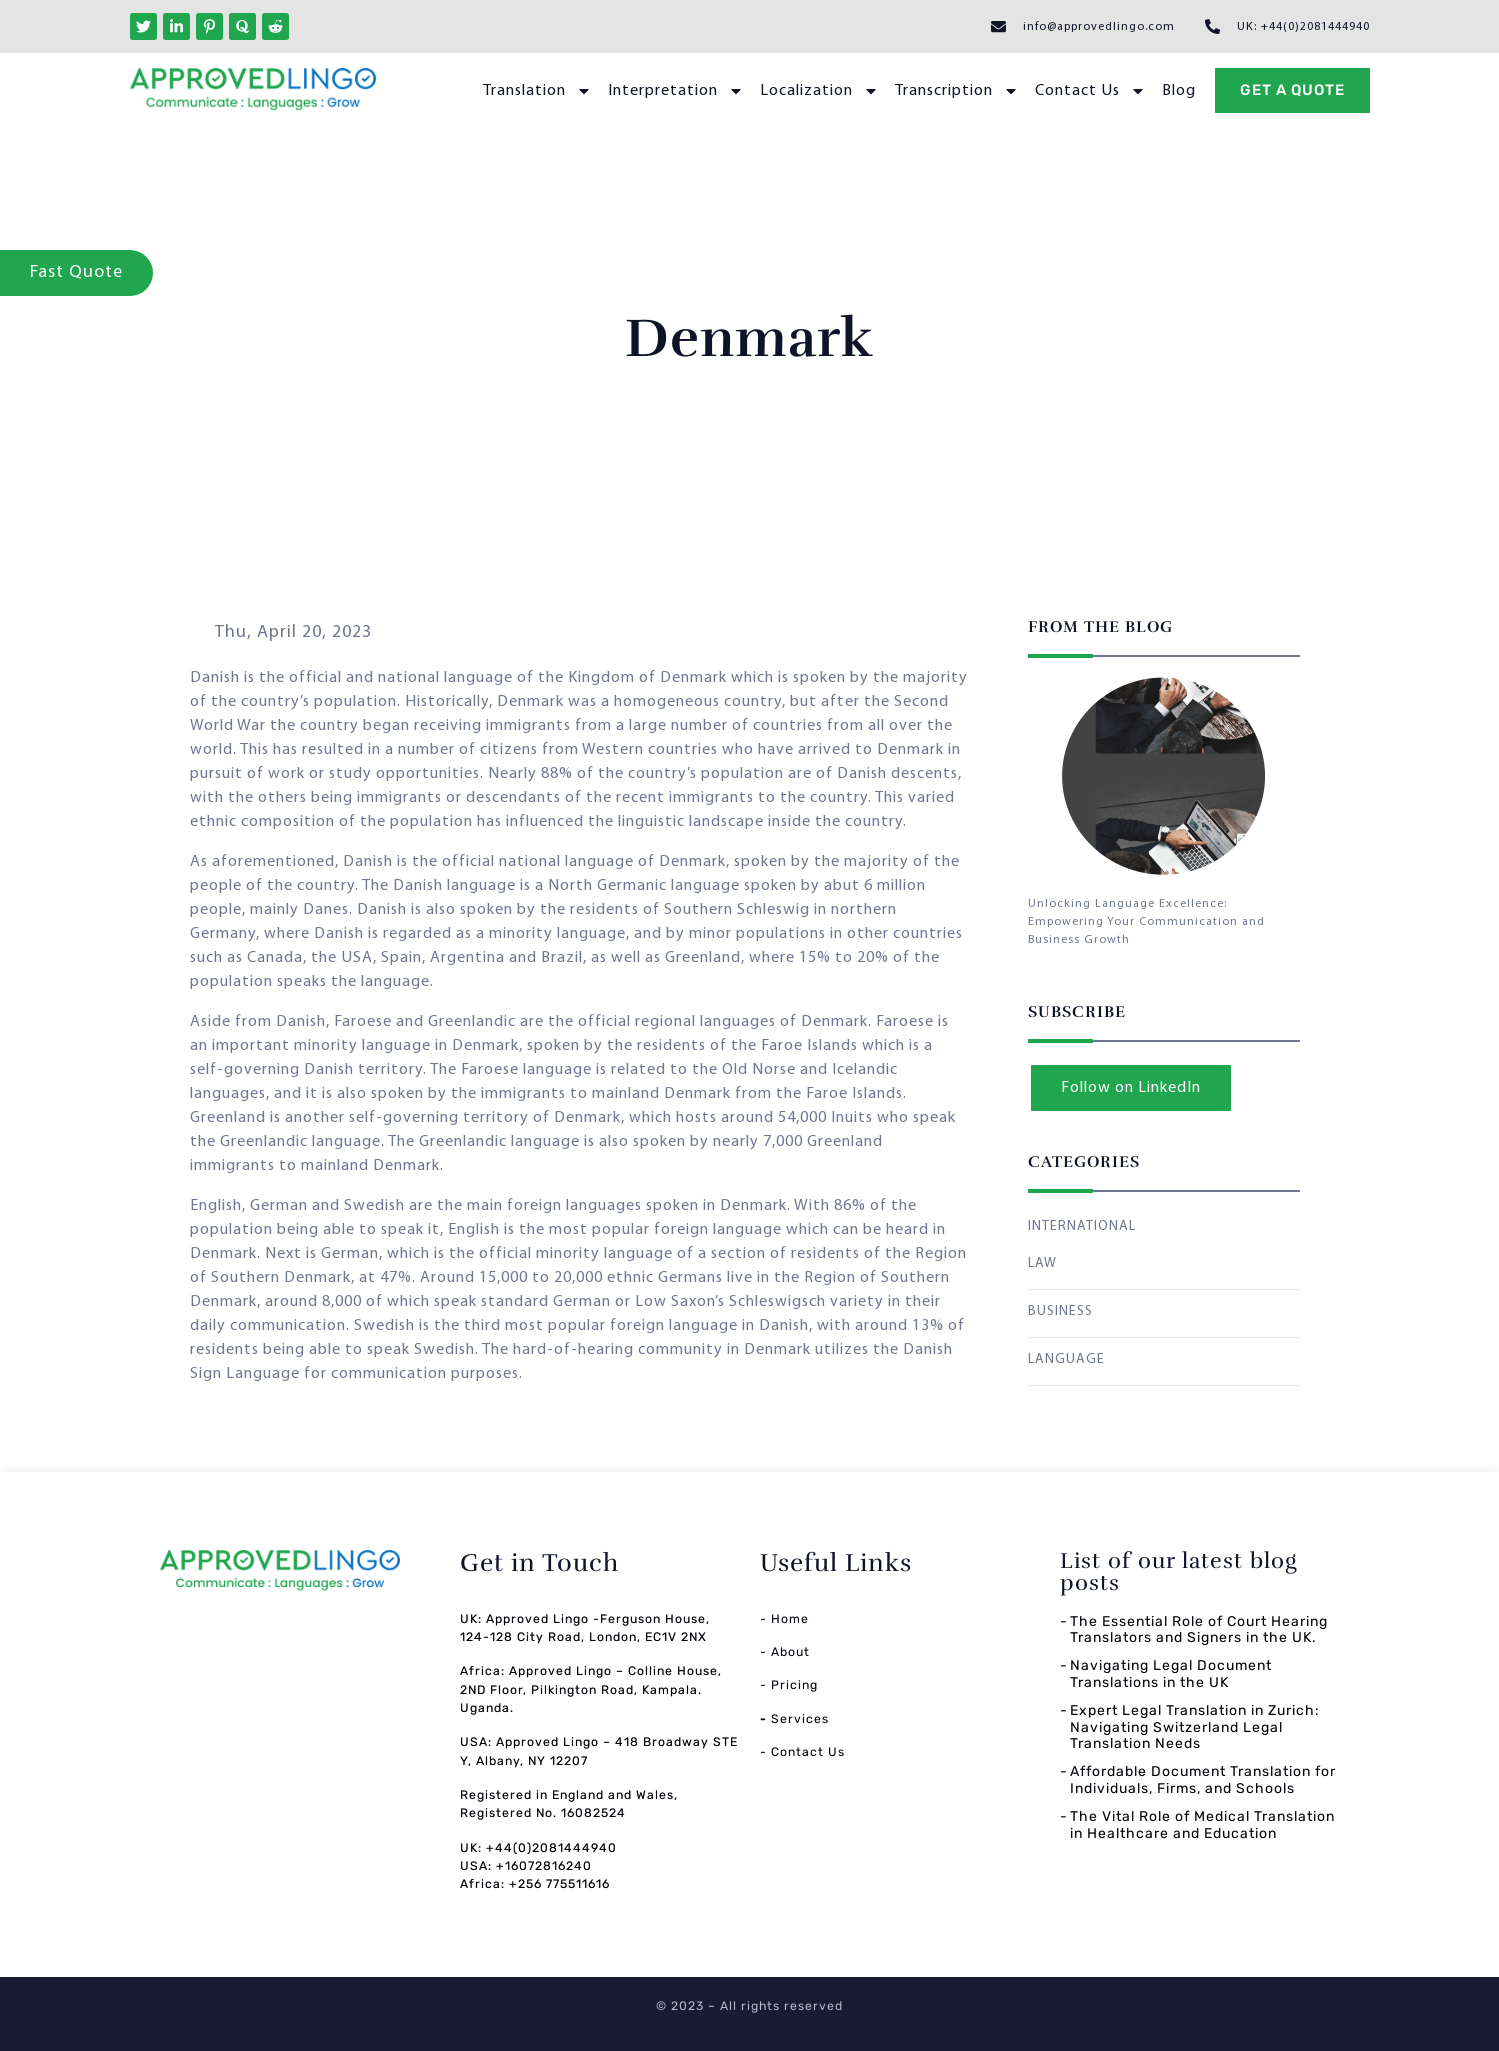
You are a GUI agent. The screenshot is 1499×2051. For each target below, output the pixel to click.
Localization (819, 91)
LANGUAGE (1066, 1359)
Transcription (957, 91)
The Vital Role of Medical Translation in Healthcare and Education (1202, 1825)
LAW (1042, 1263)
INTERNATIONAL (1082, 1226)
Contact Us (1090, 91)
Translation (537, 91)
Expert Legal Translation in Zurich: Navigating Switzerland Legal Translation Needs (1195, 1727)
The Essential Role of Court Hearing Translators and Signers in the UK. (1199, 1630)
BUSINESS (1060, 1311)
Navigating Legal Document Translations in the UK (1171, 1674)
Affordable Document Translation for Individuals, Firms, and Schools (1203, 1780)
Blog (1179, 91)
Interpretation (676, 91)
